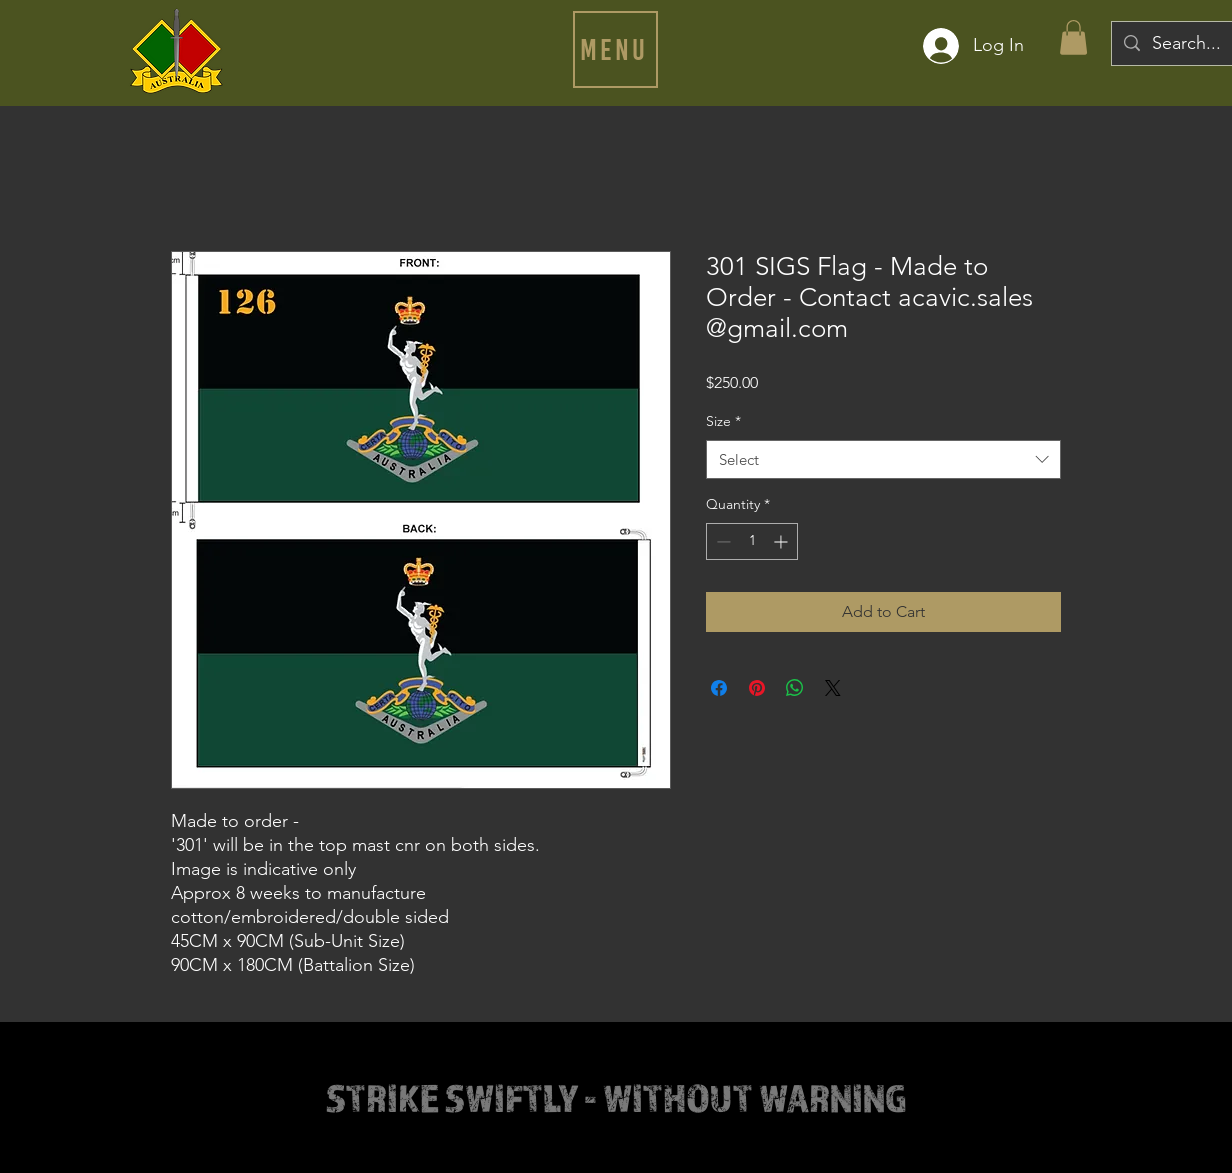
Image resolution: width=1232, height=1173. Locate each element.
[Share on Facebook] (719, 688)
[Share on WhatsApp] (795, 688)
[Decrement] (721, 541)
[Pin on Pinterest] (757, 688)
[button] (615, 49)
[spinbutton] (752, 541)
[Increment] (782, 541)
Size (723, 421)
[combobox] (883, 459)
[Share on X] (833, 688)
